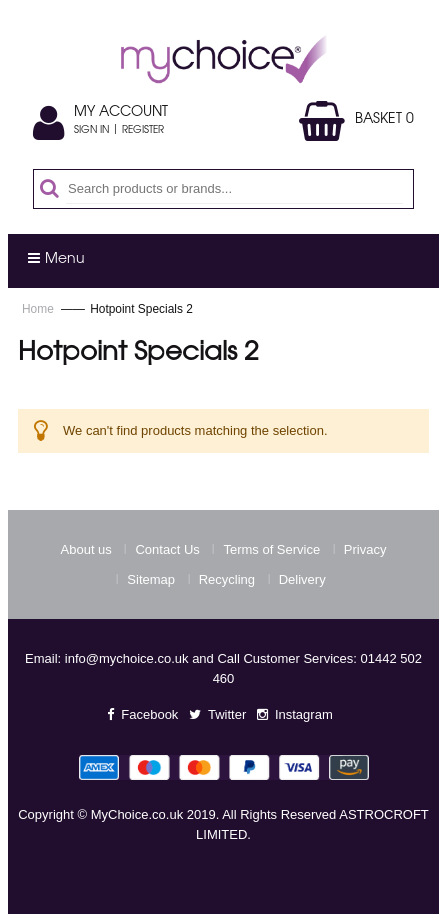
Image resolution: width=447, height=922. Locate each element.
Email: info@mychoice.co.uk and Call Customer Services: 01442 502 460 (223, 668)
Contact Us (167, 549)
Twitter (227, 714)
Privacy (365, 549)
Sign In (91, 131)
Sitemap (151, 579)
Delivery (302, 579)
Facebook (149, 714)
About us (86, 549)
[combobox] (234, 189)
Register (143, 131)
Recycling (227, 579)
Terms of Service (271, 549)
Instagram (304, 714)
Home (39, 309)
